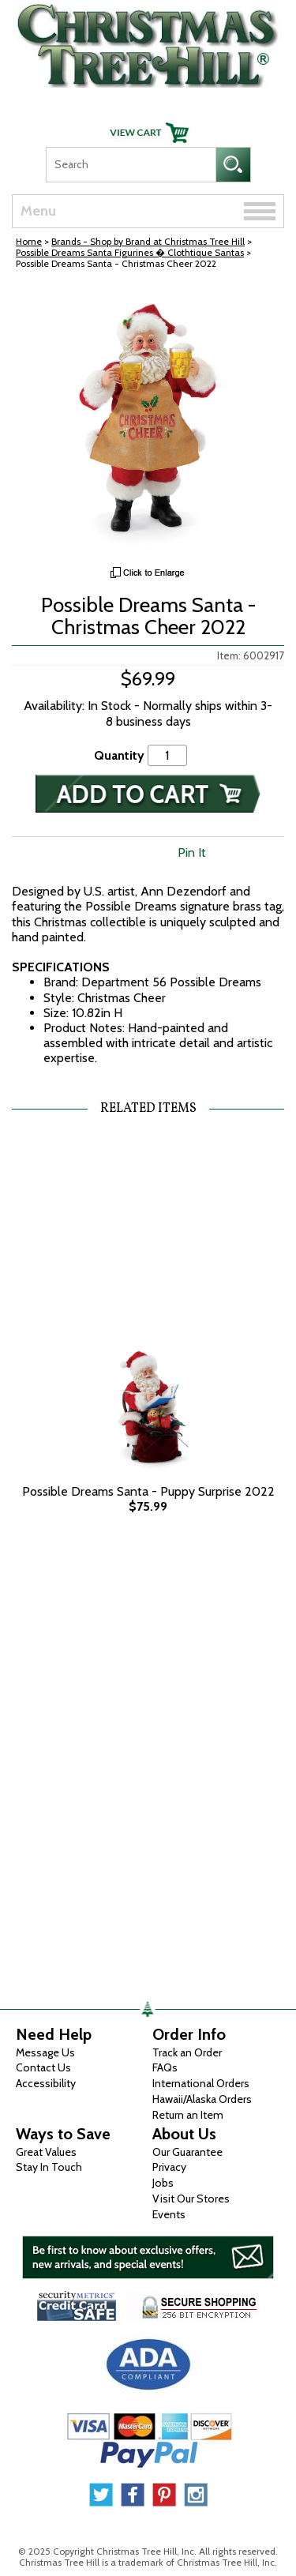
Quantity (119, 755)
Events (168, 2214)
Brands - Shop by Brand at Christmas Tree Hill (148, 241)
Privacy (169, 2167)
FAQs (165, 2067)
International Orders (200, 2083)
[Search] (130, 164)
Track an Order (187, 2052)
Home (29, 241)
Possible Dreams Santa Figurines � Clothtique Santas (130, 252)
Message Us (45, 2052)
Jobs (163, 2183)
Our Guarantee (187, 2152)
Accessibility (46, 2083)
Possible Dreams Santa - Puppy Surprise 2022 (148, 1491)
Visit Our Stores (191, 2198)
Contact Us (43, 2067)
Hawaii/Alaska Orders (202, 2099)
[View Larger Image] (148, 422)
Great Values (46, 2152)
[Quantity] (167, 755)
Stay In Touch (49, 2167)
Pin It (192, 852)
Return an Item (187, 2115)
